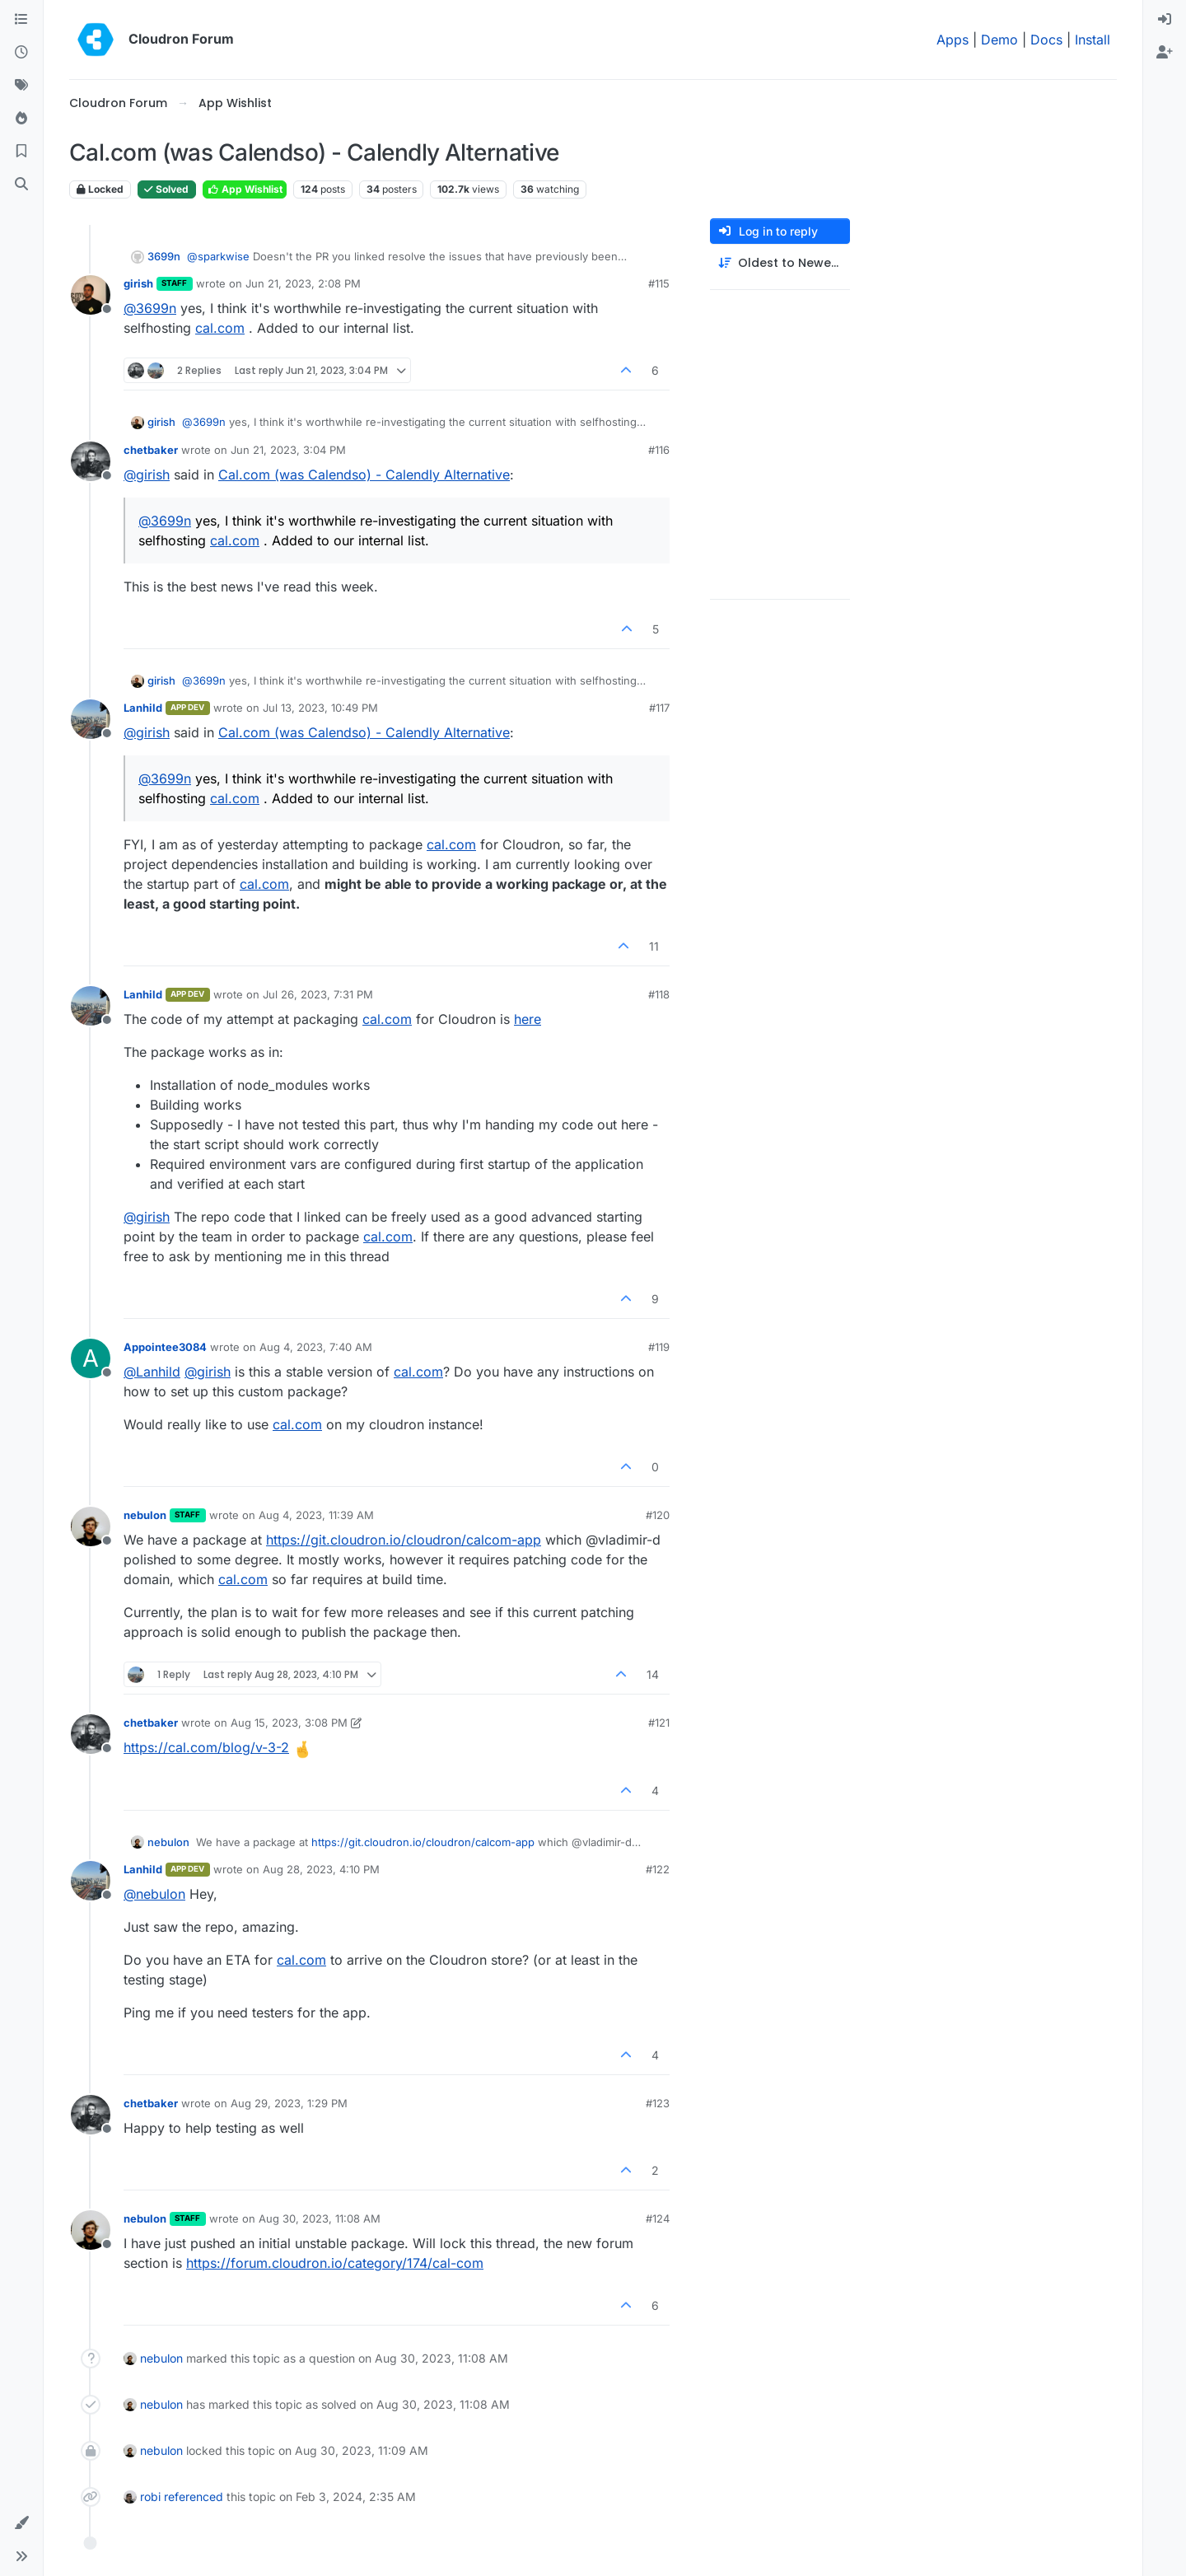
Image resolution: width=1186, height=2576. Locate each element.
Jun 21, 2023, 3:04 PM (288, 449)
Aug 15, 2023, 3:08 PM (289, 1722)
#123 (658, 2103)
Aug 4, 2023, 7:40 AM (315, 1346)
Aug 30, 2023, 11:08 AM (320, 2218)
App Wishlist (244, 189)
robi (150, 2497)
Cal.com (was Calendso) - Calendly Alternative (364, 474)
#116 (659, 449)
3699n (163, 256)
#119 (659, 1346)
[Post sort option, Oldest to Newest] (780, 263)
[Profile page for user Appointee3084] (90, 1358)
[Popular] (21, 118)
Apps (952, 39)
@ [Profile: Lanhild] (152, 1371)
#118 (659, 994)
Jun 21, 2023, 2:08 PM (303, 283)
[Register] (1164, 53)
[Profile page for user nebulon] (90, 1526)
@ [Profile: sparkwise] (218, 256)
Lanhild (143, 707)
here (527, 1019)
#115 (659, 283)
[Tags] (21, 85)
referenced (193, 2497)
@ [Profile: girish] (147, 474)
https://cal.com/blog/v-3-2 (206, 1747)
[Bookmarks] (21, 151)
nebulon (145, 1515)
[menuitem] (1164, 20)
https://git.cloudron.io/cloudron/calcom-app (403, 1539)
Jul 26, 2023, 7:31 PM (318, 994)
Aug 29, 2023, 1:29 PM (289, 2103)
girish (138, 283)
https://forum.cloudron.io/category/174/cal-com (334, 2263)
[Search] (21, 184)
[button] (21, 2523)
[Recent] (21, 53)
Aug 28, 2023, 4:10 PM (321, 1869)
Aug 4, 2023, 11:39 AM (316, 1515)
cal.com (220, 328)
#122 (658, 1869)
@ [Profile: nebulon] (154, 1894)
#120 (658, 1515)
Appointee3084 (165, 1346)
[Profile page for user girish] (90, 295)
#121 (659, 1722)
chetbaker (151, 449)
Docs (1046, 39)
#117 (659, 707)
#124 (658, 2218)
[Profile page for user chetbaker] (90, 461)
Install (1092, 39)
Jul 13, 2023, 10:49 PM (320, 707)
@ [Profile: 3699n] (150, 308)
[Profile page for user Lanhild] (90, 719)
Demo (999, 39)
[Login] (1164, 20)
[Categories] (21, 20)
